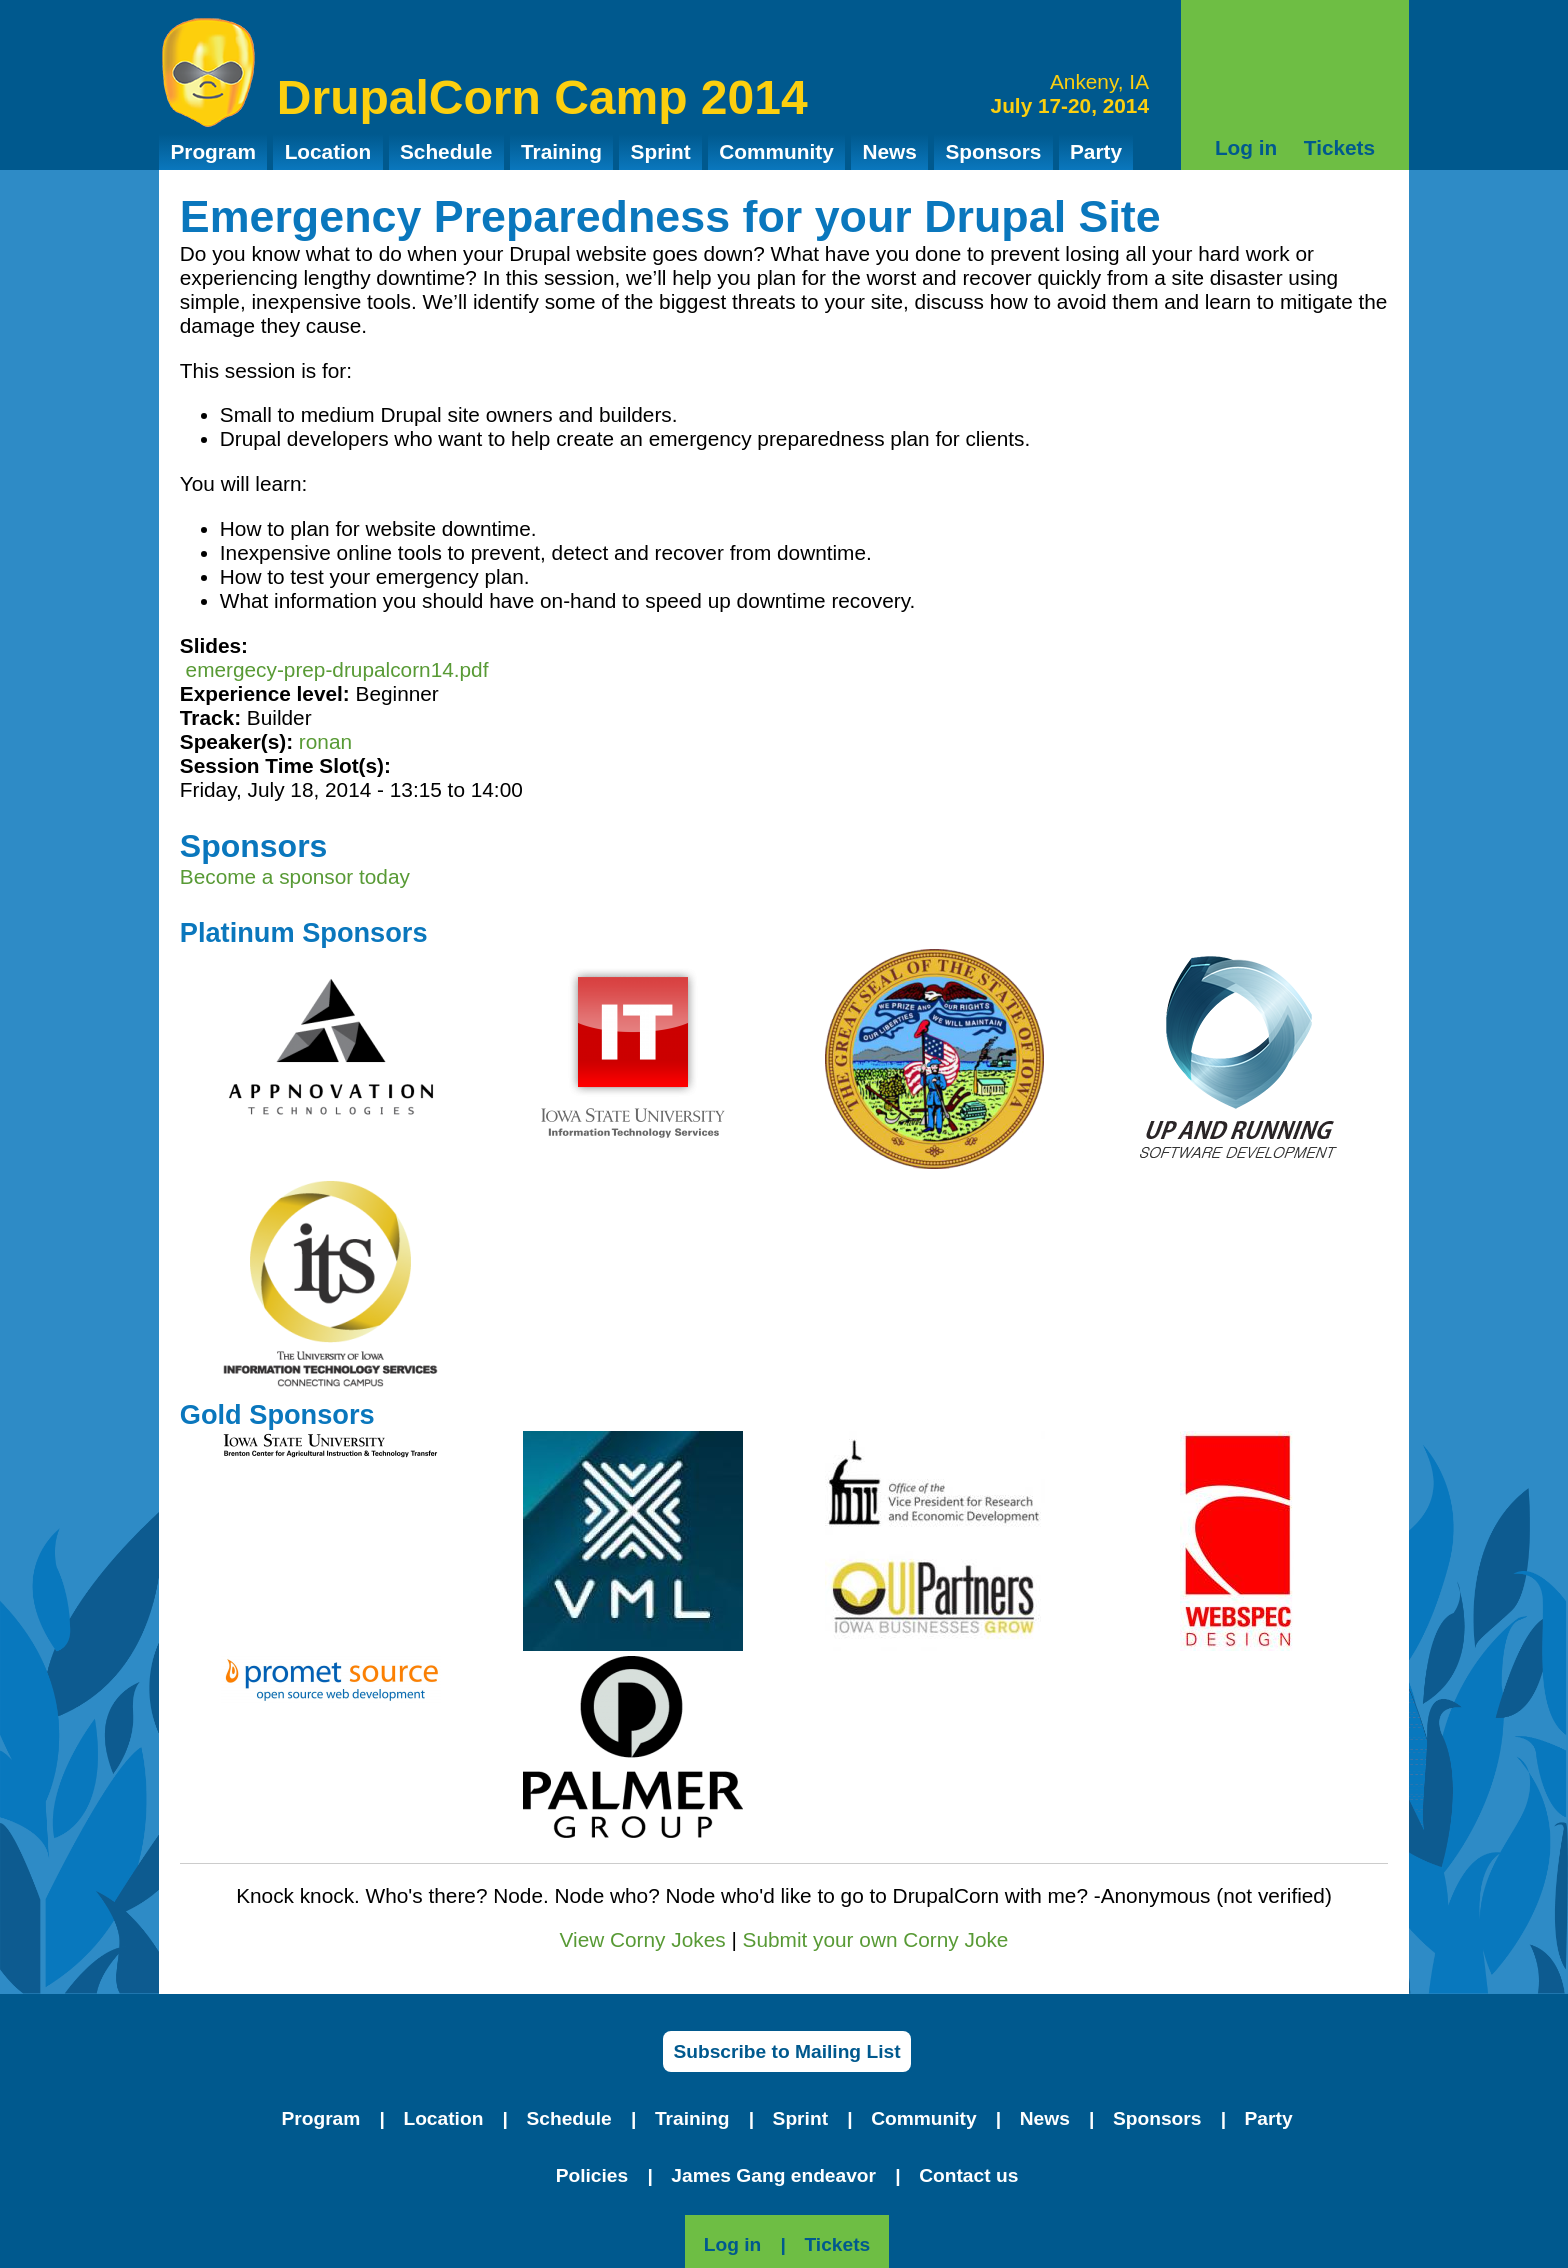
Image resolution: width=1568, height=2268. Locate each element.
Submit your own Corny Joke (876, 1939)
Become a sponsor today (295, 876)
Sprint (661, 151)
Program (213, 151)
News (889, 151)
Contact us (968, 2175)
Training (561, 151)
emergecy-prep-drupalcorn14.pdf (337, 669)
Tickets (1339, 147)
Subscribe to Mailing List (786, 2051)
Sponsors (993, 151)
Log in (1246, 147)
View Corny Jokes (643, 1939)
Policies (592, 2175)
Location (328, 151)
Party (1096, 151)
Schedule (446, 151)
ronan (325, 741)
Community (776, 151)
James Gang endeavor (773, 2175)
